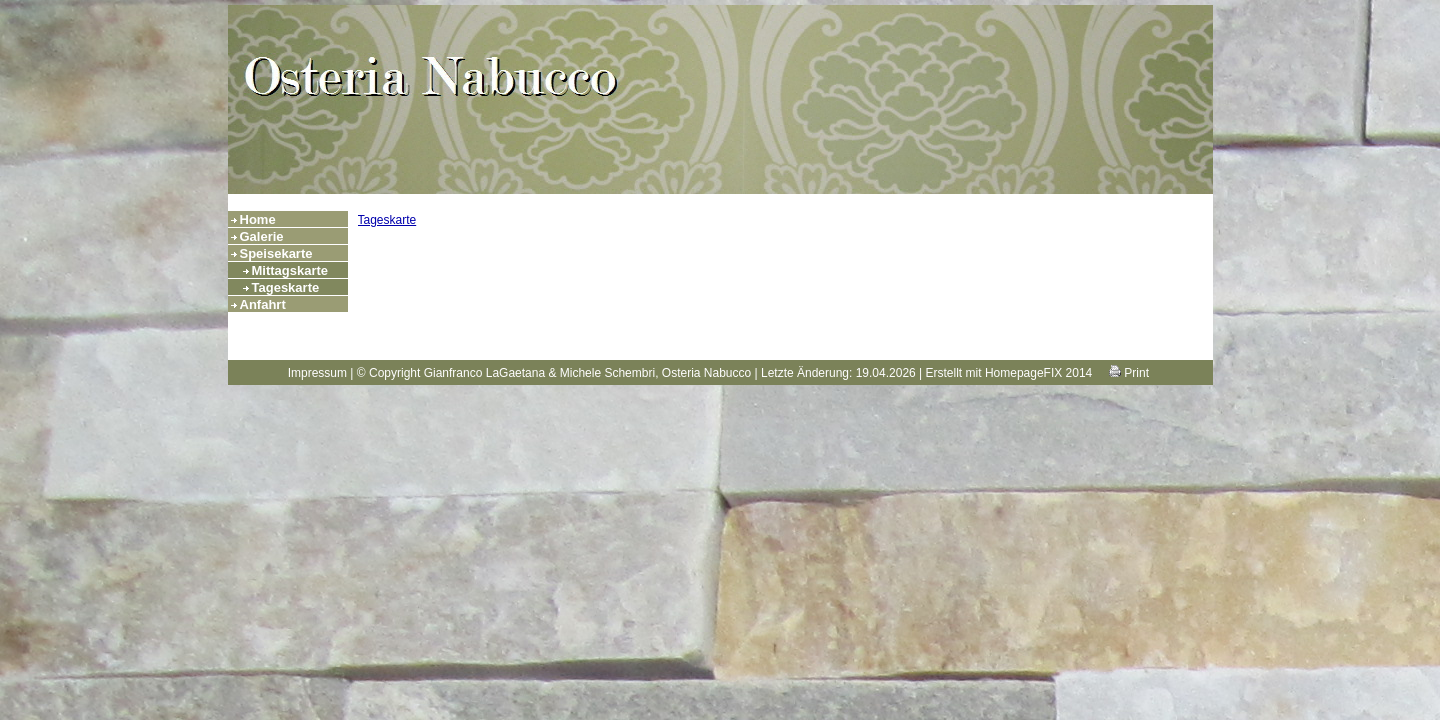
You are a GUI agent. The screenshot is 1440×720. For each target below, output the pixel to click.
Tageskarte (286, 287)
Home (258, 219)
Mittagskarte (290, 270)
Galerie (262, 236)
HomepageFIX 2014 (1038, 373)
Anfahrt (263, 304)
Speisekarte (276, 253)
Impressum (317, 373)
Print (1129, 373)
